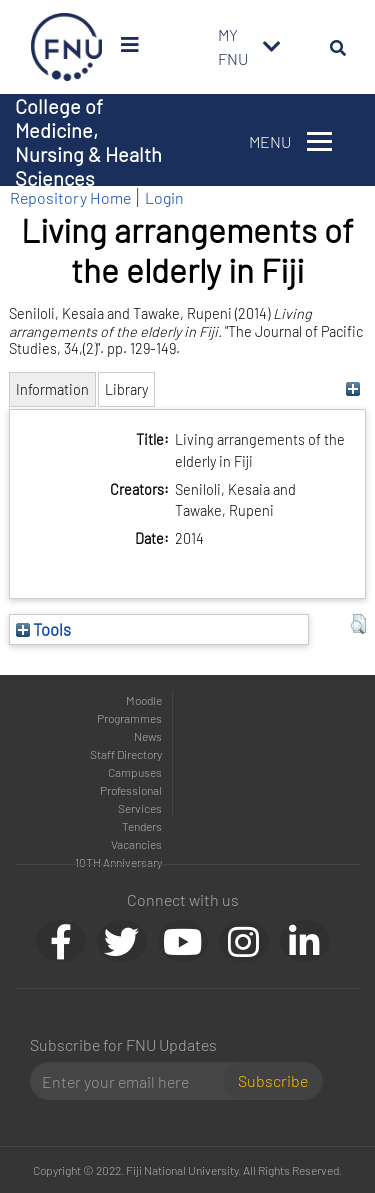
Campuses (135, 772)
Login (164, 197)
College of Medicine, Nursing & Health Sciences (88, 142)
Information (52, 389)
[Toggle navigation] (272, 47)
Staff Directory (126, 754)
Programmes (129, 718)
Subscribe (273, 1080)
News (148, 736)
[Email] (134, 1081)
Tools (43, 629)
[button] (358, 624)
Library (126, 389)
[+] (353, 389)
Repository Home (70, 197)
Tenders (142, 826)
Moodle (144, 700)
